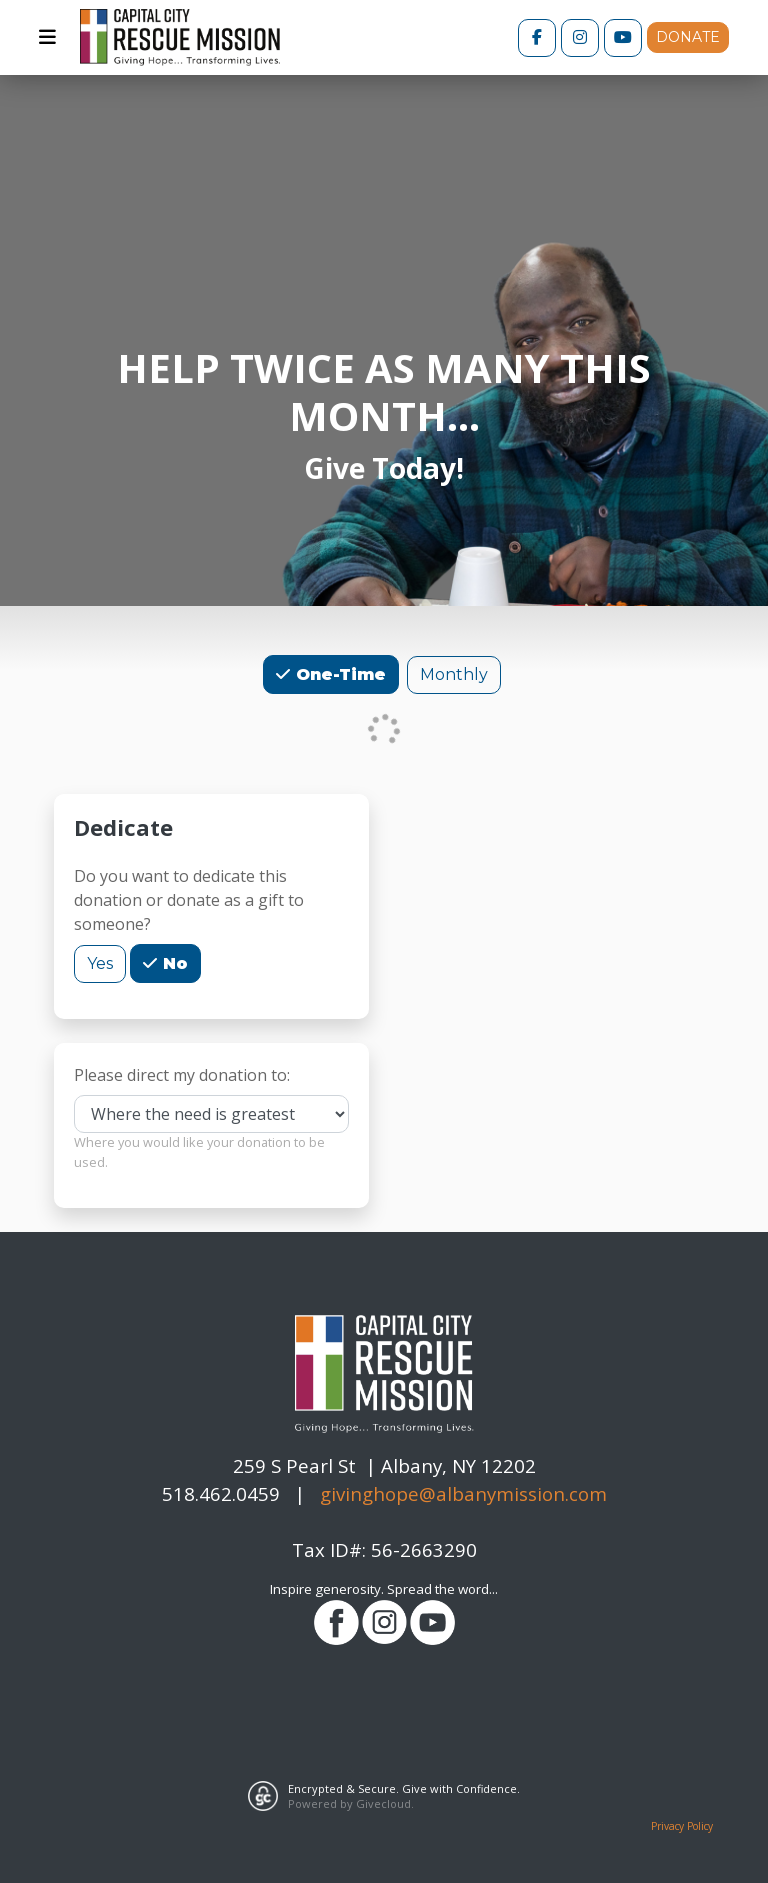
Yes (100, 962)
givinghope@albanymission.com (463, 1493)
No (173, 962)
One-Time (338, 673)
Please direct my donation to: (182, 1075)
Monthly (454, 673)
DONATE (688, 37)
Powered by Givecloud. (351, 1803)
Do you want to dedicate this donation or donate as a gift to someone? (189, 900)
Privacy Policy (682, 1826)
